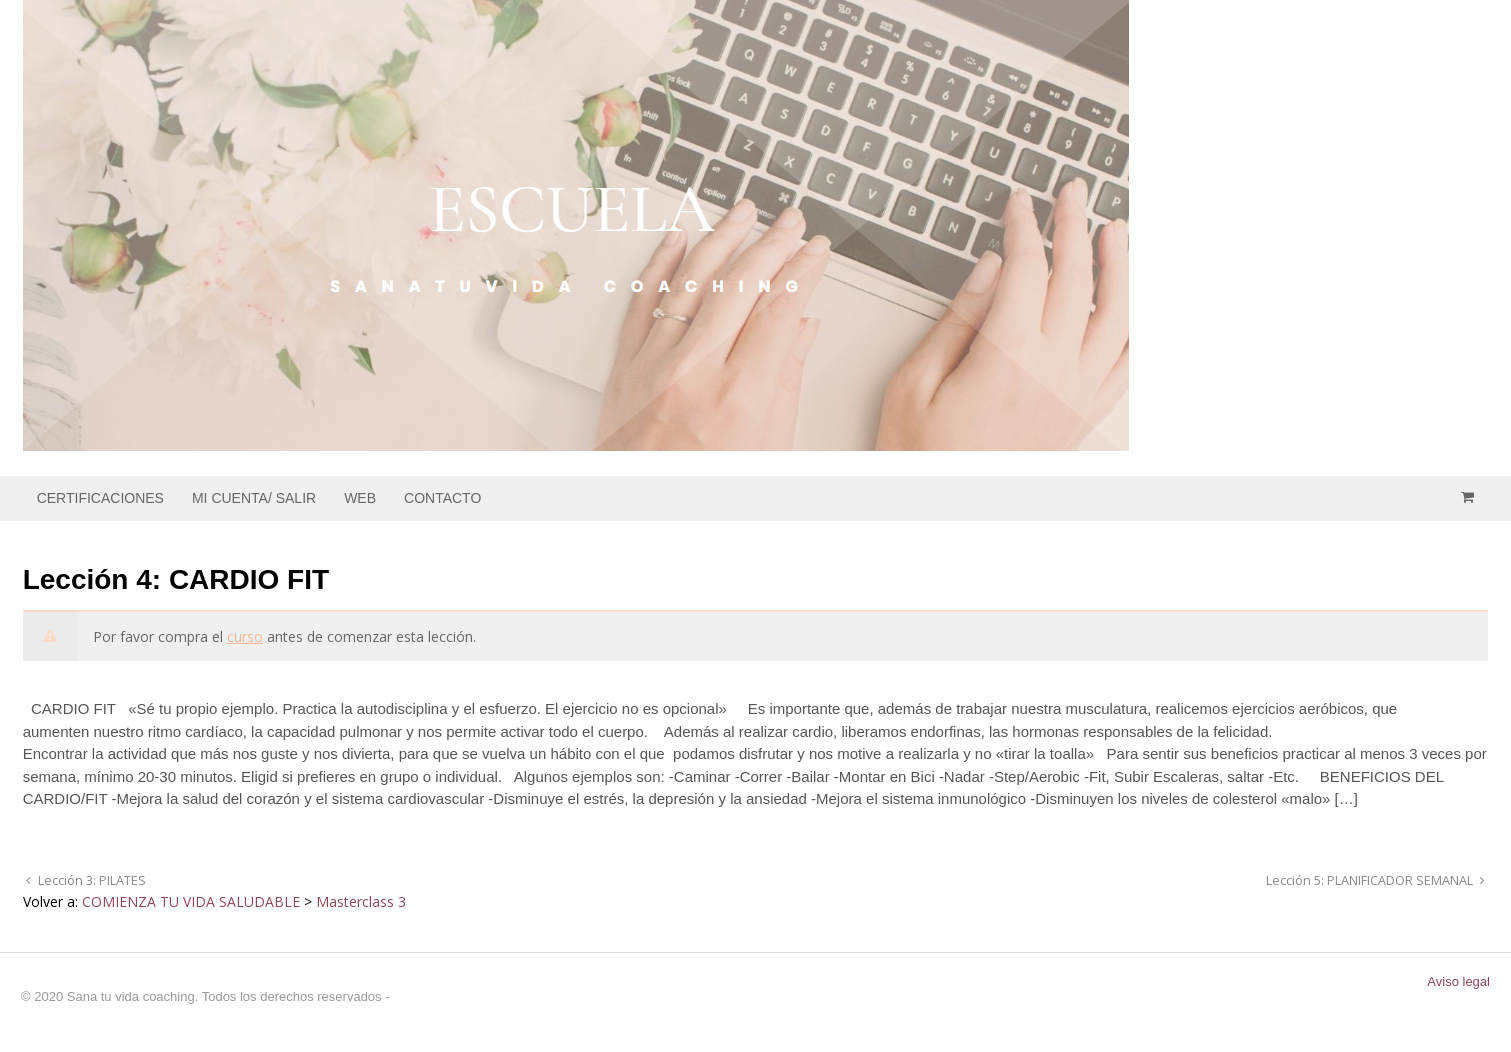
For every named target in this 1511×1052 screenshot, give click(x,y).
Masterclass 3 (361, 901)
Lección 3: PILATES (90, 880)
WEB (360, 498)
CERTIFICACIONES (100, 498)
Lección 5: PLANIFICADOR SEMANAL (1371, 880)
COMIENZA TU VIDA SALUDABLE (191, 901)
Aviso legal (1458, 981)
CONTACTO (442, 498)
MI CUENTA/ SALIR (254, 498)
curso (245, 636)
